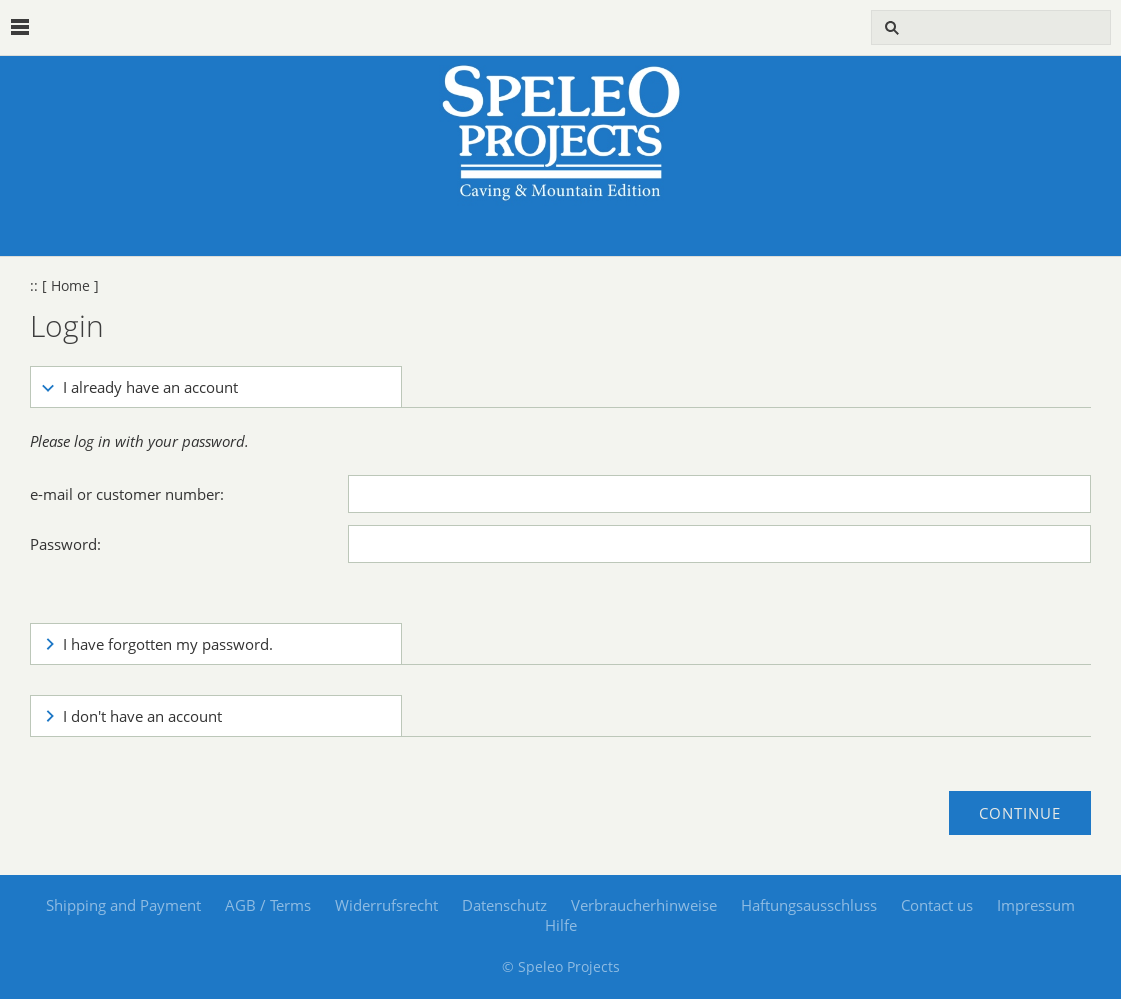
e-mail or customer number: (127, 494)
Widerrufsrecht (386, 905)
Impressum (1036, 905)
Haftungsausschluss (809, 905)
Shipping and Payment (123, 905)
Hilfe (561, 925)
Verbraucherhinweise (644, 905)
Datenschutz (504, 905)
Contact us (937, 905)
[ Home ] (70, 286)
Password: (65, 544)
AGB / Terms (268, 905)
